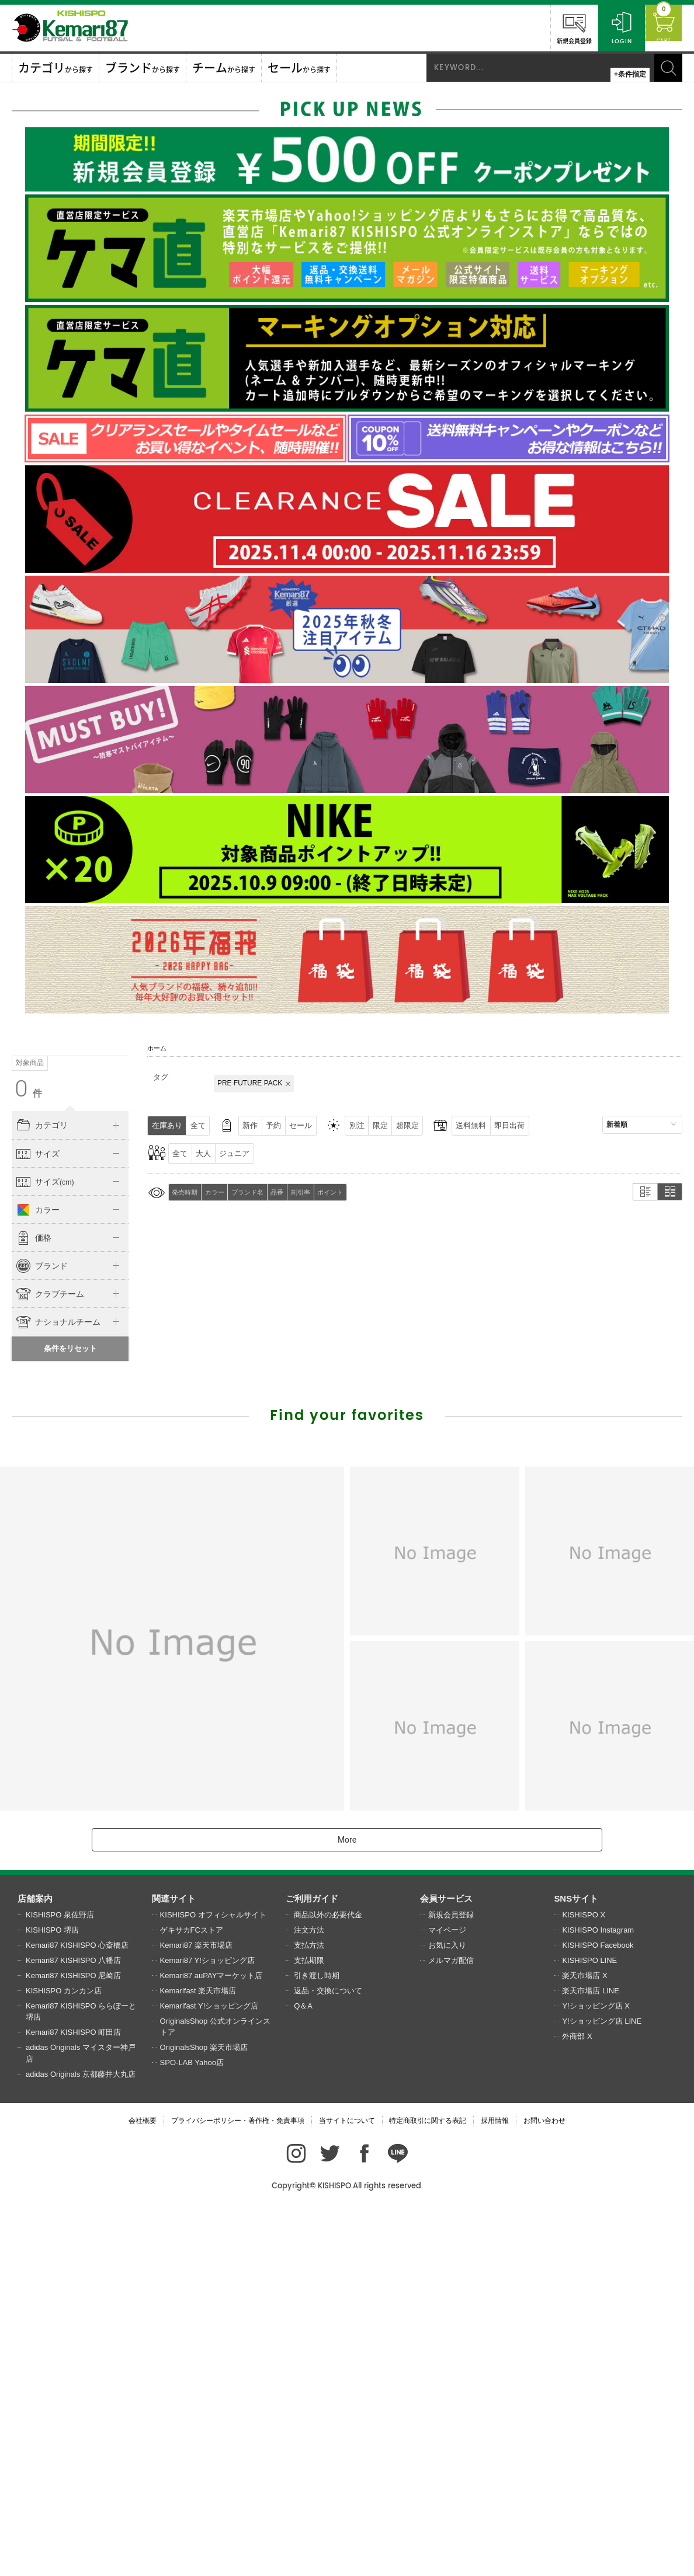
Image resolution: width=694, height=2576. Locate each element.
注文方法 (309, 2295)
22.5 (57, 1366)
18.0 (83, 1318)
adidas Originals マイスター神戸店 (81, 2418)
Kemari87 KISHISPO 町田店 (73, 2397)
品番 (288, 1192)
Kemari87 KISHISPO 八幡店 (73, 2325)
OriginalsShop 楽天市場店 (204, 2412)
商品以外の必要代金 (328, 2280)
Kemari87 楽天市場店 (196, 2310)
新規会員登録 (563, 27)
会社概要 (143, 2486)
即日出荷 (545, 1125)
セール (317, 1125)
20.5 (57, 1342)
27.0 (83, 1414)
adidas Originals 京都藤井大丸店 (81, 2439)
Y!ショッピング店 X (596, 2371)
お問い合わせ (544, 2486)
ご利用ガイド (312, 2264)
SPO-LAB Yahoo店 (192, 2428)
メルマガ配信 (451, 2325)
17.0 (57, 1318)
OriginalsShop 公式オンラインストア (215, 2392)
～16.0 (31, 1318)
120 (31, 1233)
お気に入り (447, 2310)
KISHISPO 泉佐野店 (60, 2280)
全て (203, 1125)
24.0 (31, 1390)
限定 (404, 1125)
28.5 (57, 1437)
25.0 (83, 1390)
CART (658, 27)
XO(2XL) (57, 1206)
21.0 (83, 1342)
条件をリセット (70, 1714)
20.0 (31, 1342)
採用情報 (495, 2486)
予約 (286, 1125)
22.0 (31, 1366)
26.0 (31, 1414)
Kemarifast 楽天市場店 (198, 2356)
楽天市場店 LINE (590, 2356)
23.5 (108, 1366)
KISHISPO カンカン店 (64, 2356)
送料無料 (503, 1125)
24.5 (57, 1390)
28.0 (31, 1437)
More (347, 2205)
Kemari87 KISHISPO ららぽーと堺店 (81, 2377)
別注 (378, 1125)
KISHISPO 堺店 (52, 2295)
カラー (219, 1192)
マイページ (447, 2295)
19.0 (108, 1318)
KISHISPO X (583, 2280)
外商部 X (577, 2401)
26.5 (57, 1414)
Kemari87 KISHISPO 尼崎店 (73, 2341)
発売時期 (186, 1192)
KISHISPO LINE (589, 2325)
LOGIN (611, 27)
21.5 (108, 1342)
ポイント (348, 1192)
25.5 (108, 1390)
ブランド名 (256, 1192)
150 (108, 1233)
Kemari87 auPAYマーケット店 (211, 2341)
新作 (259, 1125)
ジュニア (243, 1153)
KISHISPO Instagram (598, 2295)
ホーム (156, 1048)
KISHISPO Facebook (597, 2310)
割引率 (315, 1192)
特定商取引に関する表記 (427, 2486)
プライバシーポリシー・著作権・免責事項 (237, 2486)
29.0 (83, 1437)
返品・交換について (328, 2356)
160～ (31, 1257)
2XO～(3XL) (83, 1206)
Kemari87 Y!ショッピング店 (207, 2325)
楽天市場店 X (584, 2341)
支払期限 (309, 2325)
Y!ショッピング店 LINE (601, 2386)
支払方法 (309, 2310)
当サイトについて (347, 2486)
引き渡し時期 (316, 2341)
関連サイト (174, 2264)
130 (57, 1233)
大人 (209, 1153)
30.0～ (108, 1437)
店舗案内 (35, 2264)
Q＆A (303, 2371)
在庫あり (169, 1125)
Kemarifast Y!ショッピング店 (209, 2371)
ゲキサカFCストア (191, 2295)
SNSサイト (576, 2264)
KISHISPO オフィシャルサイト (213, 2280)
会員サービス (446, 2264)
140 (83, 1233)
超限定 (436, 1125)
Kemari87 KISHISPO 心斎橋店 (77, 2310)
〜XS (31, 1178)
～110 (108, 1206)
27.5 (108, 1414)
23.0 (83, 1366)
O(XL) (31, 1206)
